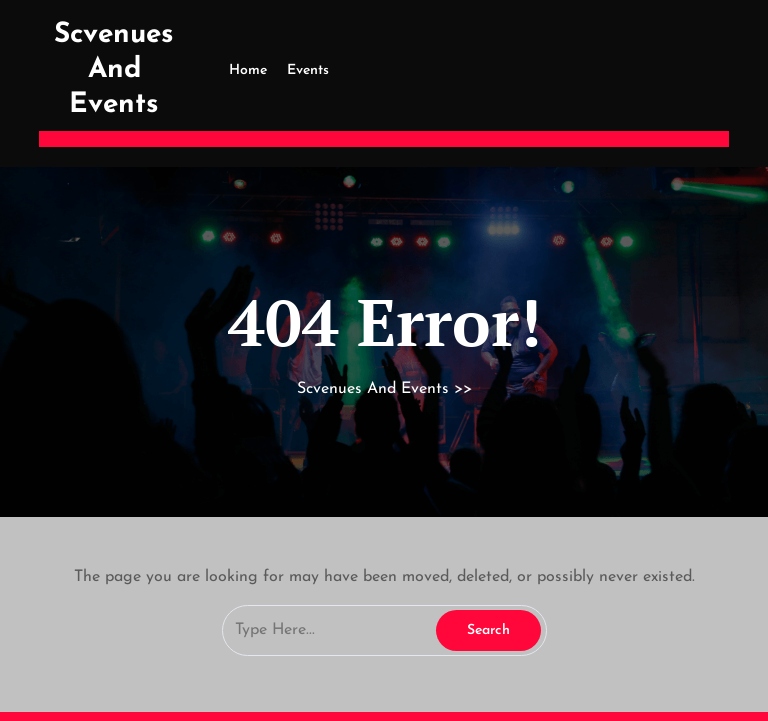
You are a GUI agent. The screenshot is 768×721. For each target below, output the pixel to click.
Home (248, 70)
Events (308, 70)
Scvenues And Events (114, 70)
